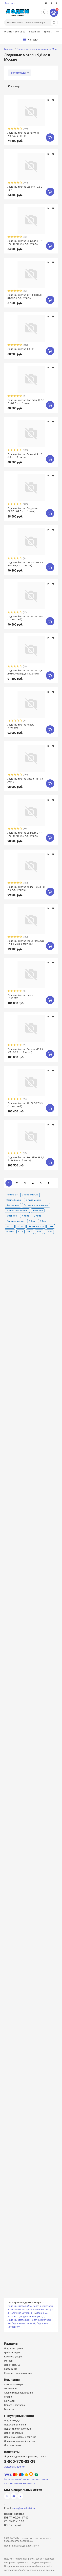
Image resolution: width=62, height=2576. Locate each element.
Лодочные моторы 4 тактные (20, 2441)
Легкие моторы (36, 1226)
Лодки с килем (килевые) (18, 2428)
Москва (9, 3)
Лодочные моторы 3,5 (32, 2316)
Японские (38, 1210)
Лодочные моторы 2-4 (19, 2306)
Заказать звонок (14, 2466)
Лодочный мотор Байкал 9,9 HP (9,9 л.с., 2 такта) (24, 456)
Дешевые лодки (12, 2445)
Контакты (9, 2401)
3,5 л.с (20, 1226)
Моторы (8, 2360)
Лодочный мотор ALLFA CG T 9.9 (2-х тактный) (25, 1104)
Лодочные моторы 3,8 (24, 2323)
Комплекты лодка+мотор (18, 2373)
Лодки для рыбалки (15, 2424)
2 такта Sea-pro (13, 1200)
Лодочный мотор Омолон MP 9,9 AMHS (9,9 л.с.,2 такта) (25, 1050)
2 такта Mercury (33, 1200)
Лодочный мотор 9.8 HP (20, 349)
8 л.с (20, 1231)
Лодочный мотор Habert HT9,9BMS (20, 996)
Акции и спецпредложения (18, 2392)
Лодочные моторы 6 (21, 2309)
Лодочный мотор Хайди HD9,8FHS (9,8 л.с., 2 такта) (25, 888)
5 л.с (39, 1231)
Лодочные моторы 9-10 (22, 2313)
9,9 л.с (32, 1221)
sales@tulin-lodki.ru (23, 2508)
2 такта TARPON (30, 1194)
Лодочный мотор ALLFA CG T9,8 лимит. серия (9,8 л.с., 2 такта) (24, 672)
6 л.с (29, 1231)
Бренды (48, 31)
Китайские (11, 1216)
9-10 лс (10, 1231)
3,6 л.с (9, 1226)
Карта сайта (10, 2369)
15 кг (50, 1226)
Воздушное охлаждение (36, 1205)
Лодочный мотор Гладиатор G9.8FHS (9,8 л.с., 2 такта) (22, 510)
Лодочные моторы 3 (18, 2320)
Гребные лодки (12, 2352)
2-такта (37, 1216)
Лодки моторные (13, 2348)
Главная (8, 49)
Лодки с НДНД (12, 2365)
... (57, 31)
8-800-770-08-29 (44, 12)
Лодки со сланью (13, 2433)
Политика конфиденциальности (21, 2545)
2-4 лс (49, 1231)
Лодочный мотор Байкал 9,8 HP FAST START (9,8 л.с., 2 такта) (24, 242)
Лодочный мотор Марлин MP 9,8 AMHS (25, 780)
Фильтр (15, 86)
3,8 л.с (43, 1221)
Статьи (8, 2396)
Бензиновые (12, 1205)
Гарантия (34, 31)
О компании (10, 2388)
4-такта (25, 1216)
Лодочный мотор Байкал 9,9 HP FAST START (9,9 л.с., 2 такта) (24, 834)
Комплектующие (13, 2356)
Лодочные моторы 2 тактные (20, 2437)
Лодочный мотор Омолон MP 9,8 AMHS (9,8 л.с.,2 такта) (25, 564)
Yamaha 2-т (12, 1194)
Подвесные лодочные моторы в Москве (38, 49)
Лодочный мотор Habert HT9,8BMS (20, 726)
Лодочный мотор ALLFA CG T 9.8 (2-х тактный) (25, 618)
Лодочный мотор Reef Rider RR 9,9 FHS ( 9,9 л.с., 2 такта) (25, 1159)
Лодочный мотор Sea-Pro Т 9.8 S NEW (24, 188)
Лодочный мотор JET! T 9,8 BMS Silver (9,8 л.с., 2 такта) (24, 296)
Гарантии (9, 2409)
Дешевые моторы (15, 1221)
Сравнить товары (13, 2384)
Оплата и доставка (14, 31)
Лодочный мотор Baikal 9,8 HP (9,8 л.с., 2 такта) (23, 134)
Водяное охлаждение (17, 1210)
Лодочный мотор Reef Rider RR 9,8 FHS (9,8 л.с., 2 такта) (25, 401)
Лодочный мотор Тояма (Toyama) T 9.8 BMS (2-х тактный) (25, 942)
